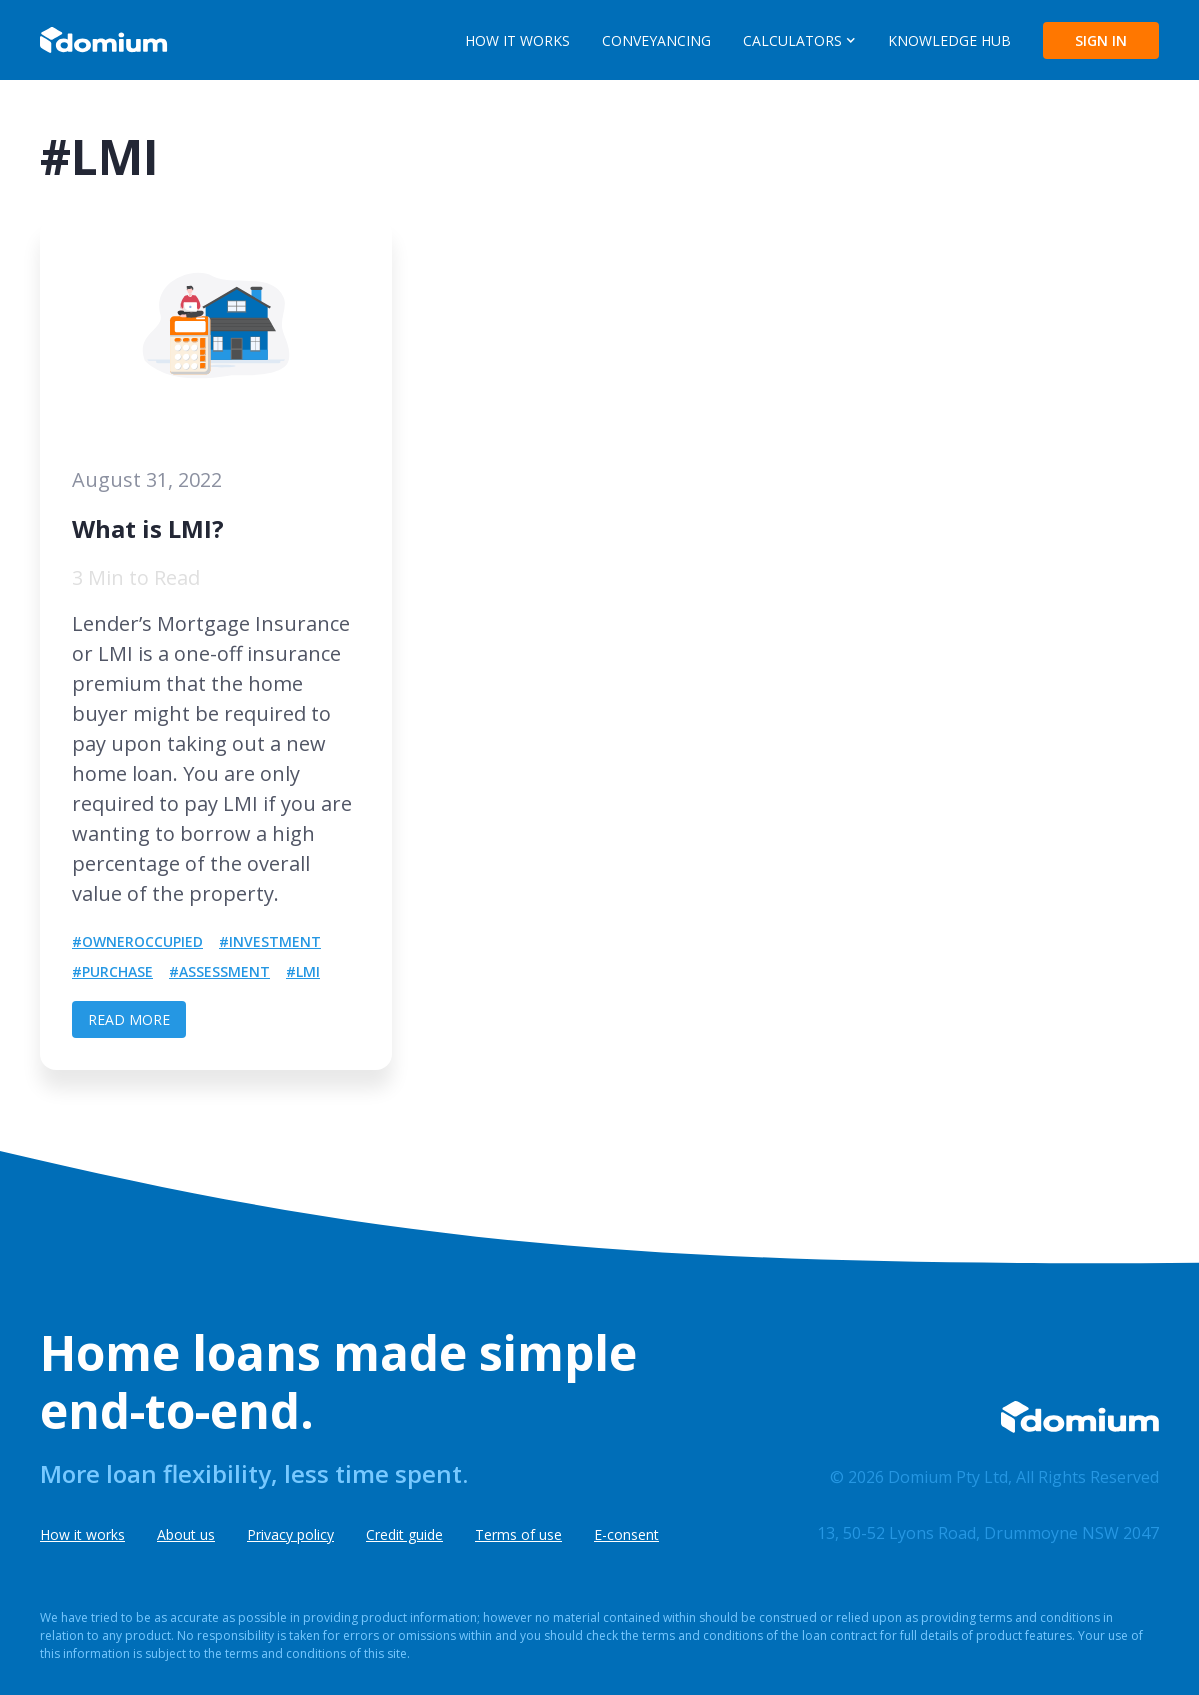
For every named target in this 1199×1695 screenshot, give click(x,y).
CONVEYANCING (656, 40)
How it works (82, 1534)
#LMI (303, 971)
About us (186, 1534)
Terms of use (518, 1534)
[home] (104, 40)
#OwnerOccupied (137, 941)
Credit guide (404, 1534)
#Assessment (219, 971)
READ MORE (129, 1019)
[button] (799, 40)
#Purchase (112, 971)
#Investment (270, 941)
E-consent (626, 1534)
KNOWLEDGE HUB (949, 40)
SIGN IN (1101, 40)
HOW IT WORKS (517, 40)
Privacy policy (290, 1534)
